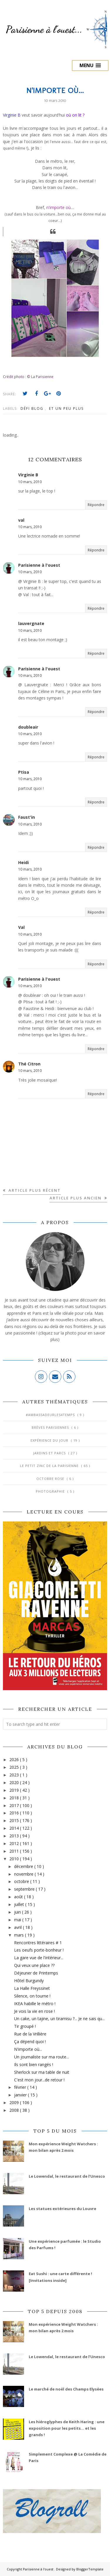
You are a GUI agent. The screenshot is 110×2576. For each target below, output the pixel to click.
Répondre (96, 504)
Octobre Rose (50, 1478)
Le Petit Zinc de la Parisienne (50, 1465)
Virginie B (28, 475)
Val (21, 927)
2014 (14, 1828)
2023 (14, 1775)
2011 (14, 1851)
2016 (14, 1813)
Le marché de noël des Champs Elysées (66, 2389)
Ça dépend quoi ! (30, 2041)
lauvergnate (31, 623)
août (19, 1896)
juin (18, 1912)
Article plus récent (34, 1190)
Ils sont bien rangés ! (33, 2064)
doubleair (28, 727)
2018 (14, 1798)
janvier (21, 2095)
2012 (14, 1843)
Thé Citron (29, 1064)
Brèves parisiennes (51, 1427)
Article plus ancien (76, 1198)
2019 (14, 1790)
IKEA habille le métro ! (34, 2003)
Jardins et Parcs (50, 1453)
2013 (14, 1836)
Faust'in (26, 817)
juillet (19, 1904)
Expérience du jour (50, 1440)
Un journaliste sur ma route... (41, 2057)
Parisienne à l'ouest (39, 565)
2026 (14, 1759)
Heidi (23, 862)
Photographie (51, 1491)
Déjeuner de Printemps (36, 1973)
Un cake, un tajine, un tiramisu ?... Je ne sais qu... (59, 2018)
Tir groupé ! (25, 2026)
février (20, 2087)
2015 (14, 1820)
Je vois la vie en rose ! (34, 2011)
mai (18, 1919)
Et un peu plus (66, 408)
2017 (14, 1805)
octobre (22, 1881)
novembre (24, 1874)
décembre (24, 1866)
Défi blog (33, 408)
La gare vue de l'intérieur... (38, 1957)
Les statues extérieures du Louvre (62, 2208)
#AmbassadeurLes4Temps (51, 1415)
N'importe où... (28, 2049)
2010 (14, 1858)
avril (18, 1927)
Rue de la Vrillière (30, 2034)
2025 (14, 1767)
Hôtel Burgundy (29, 1980)
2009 (14, 2102)
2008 (14, 2110)
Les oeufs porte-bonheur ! (39, 1950)
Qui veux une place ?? (34, 1965)
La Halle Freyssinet (32, 1988)
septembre (25, 1889)
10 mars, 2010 (30, 481)
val (21, 520)
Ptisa (23, 772)
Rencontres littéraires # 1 (38, 1942)
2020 (14, 1782)
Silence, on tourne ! (32, 1996)
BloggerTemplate (90, 2569)
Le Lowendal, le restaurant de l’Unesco (67, 2176)
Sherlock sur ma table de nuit (41, 2072)
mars (19, 1935)
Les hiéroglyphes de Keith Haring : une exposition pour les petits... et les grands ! (66, 2428)
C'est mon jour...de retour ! (39, 2080)
